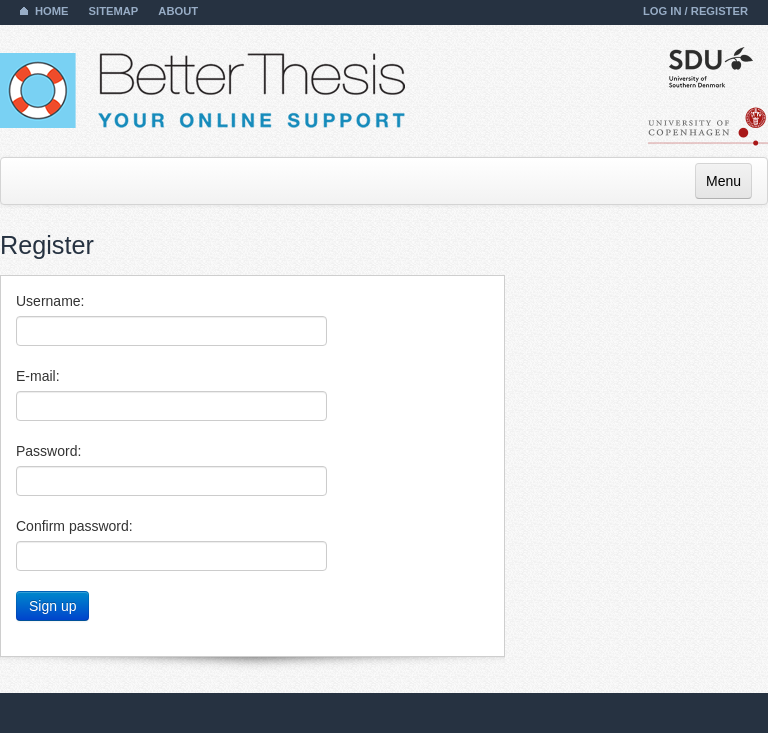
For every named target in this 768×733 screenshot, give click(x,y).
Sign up (52, 606)
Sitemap (114, 11)
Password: (48, 451)
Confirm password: (74, 526)
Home (52, 11)
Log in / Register (695, 11)
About (178, 11)
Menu (723, 181)
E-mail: (38, 376)
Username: (50, 301)
